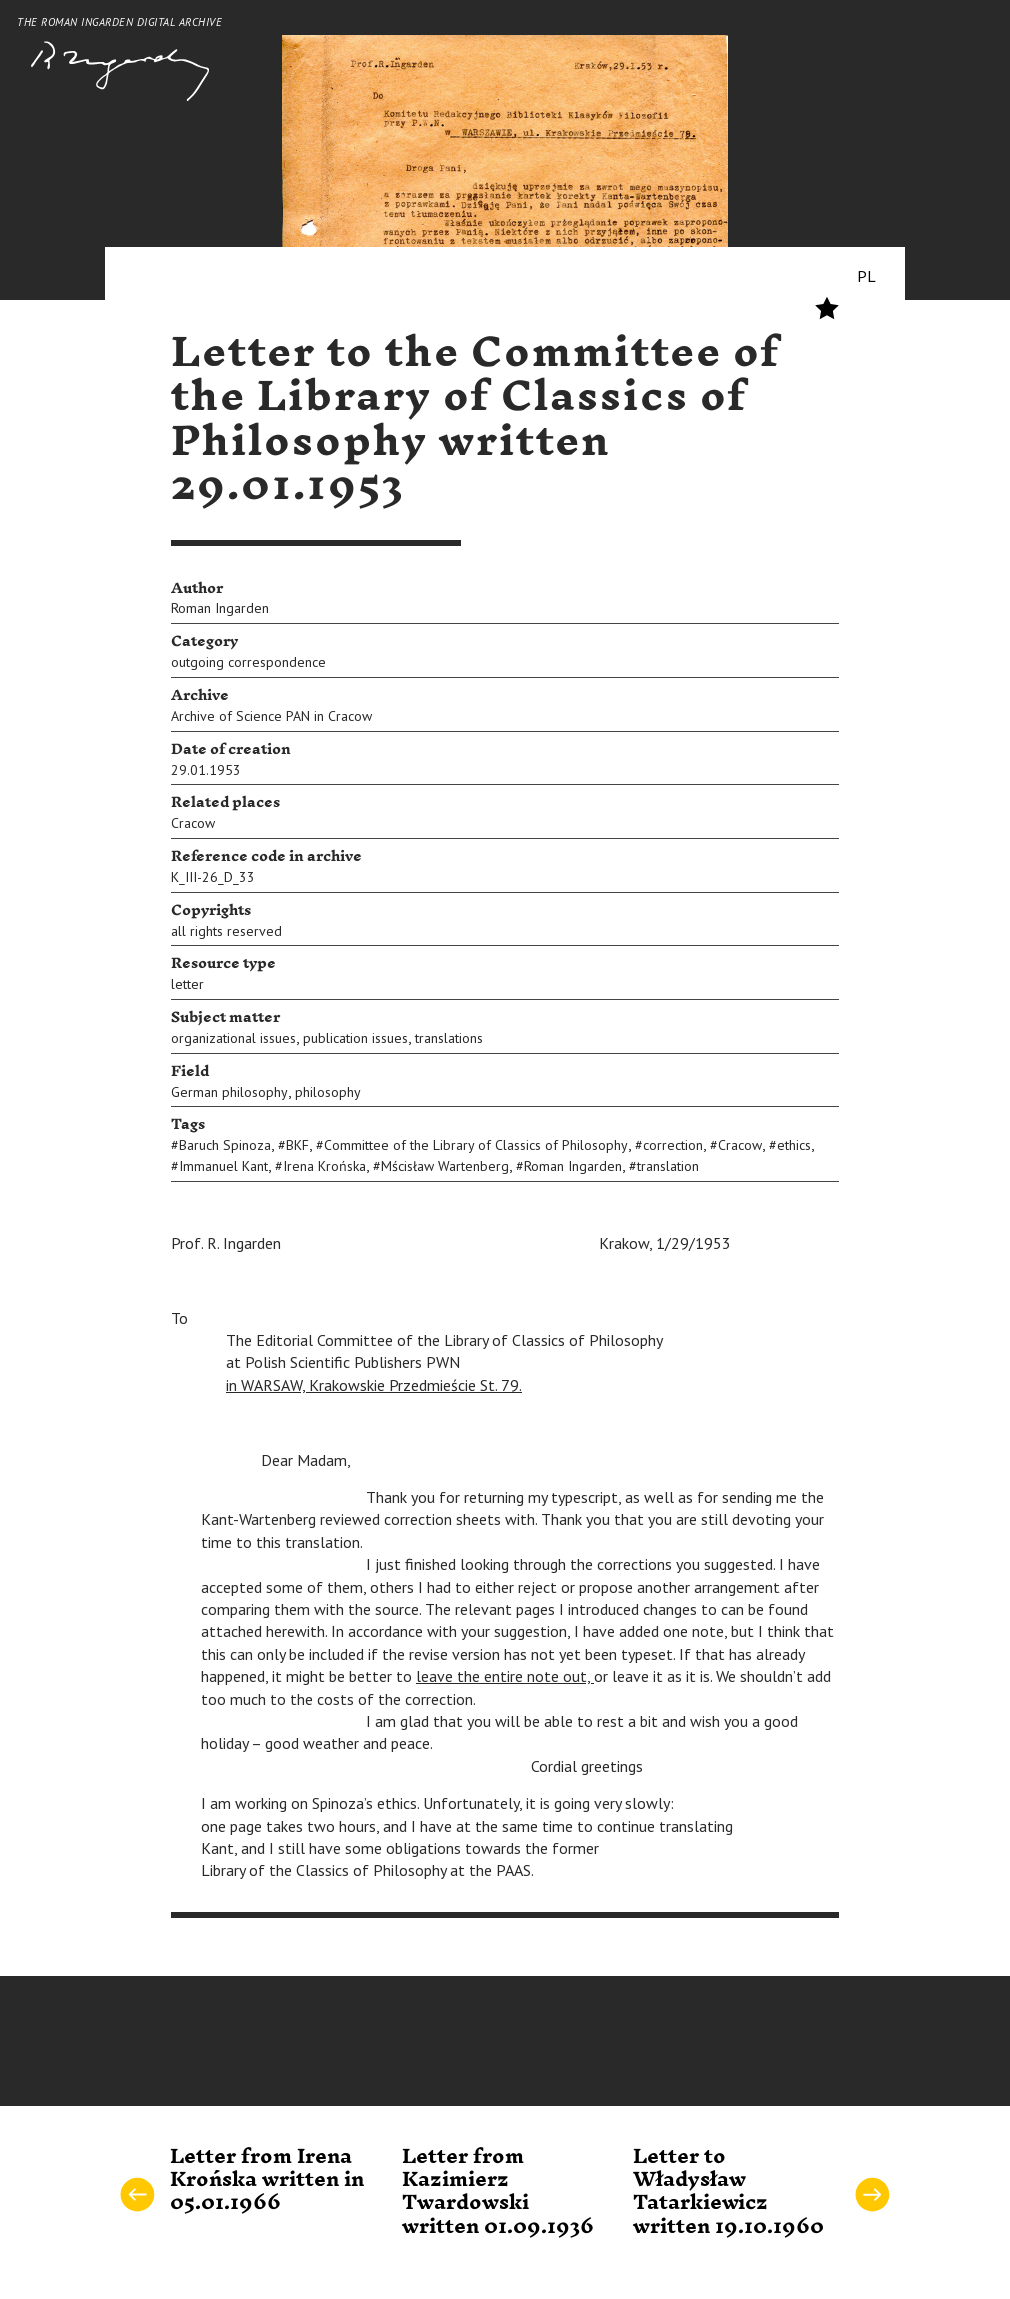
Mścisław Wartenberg (445, 1166)
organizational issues (233, 1038)
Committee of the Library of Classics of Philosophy (476, 1145)
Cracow (193, 823)
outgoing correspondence (248, 662)
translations (449, 1038)
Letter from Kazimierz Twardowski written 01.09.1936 (498, 2192)
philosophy (328, 1092)
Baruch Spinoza (225, 1145)
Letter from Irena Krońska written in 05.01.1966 (267, 2180)
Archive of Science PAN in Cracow (271, 716)
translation (668, 1166)
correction (673, 1145)
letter (187, 984)
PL (866, 276)
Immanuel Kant (223, 1166)
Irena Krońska (324, 1166)
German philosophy (229, 1092)
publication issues (355, 1038)
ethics (794, 1145)
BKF (297, 1145)
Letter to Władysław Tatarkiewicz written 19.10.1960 (728, 2192)
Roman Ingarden (220, 608)
